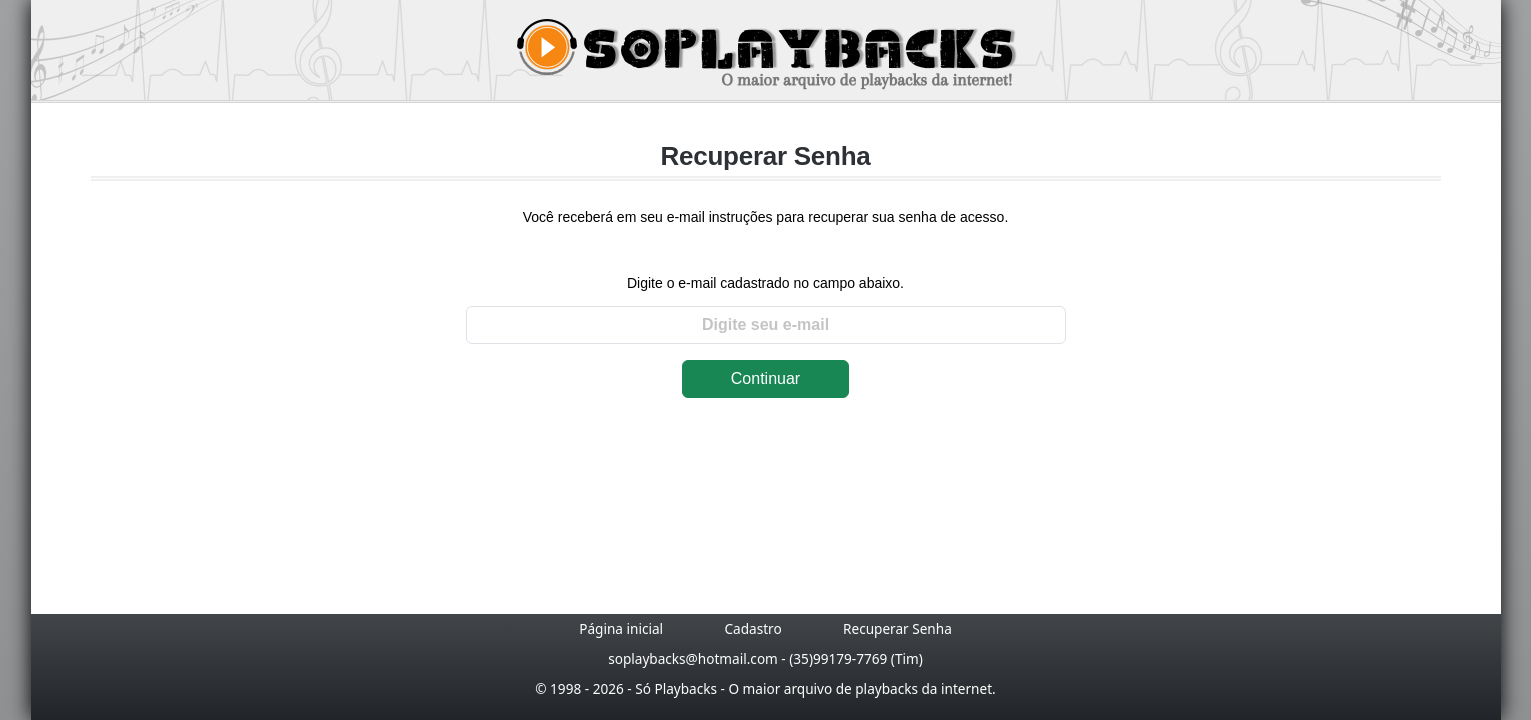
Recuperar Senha (897, 628)
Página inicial (621, 628)
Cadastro (752, 628)
